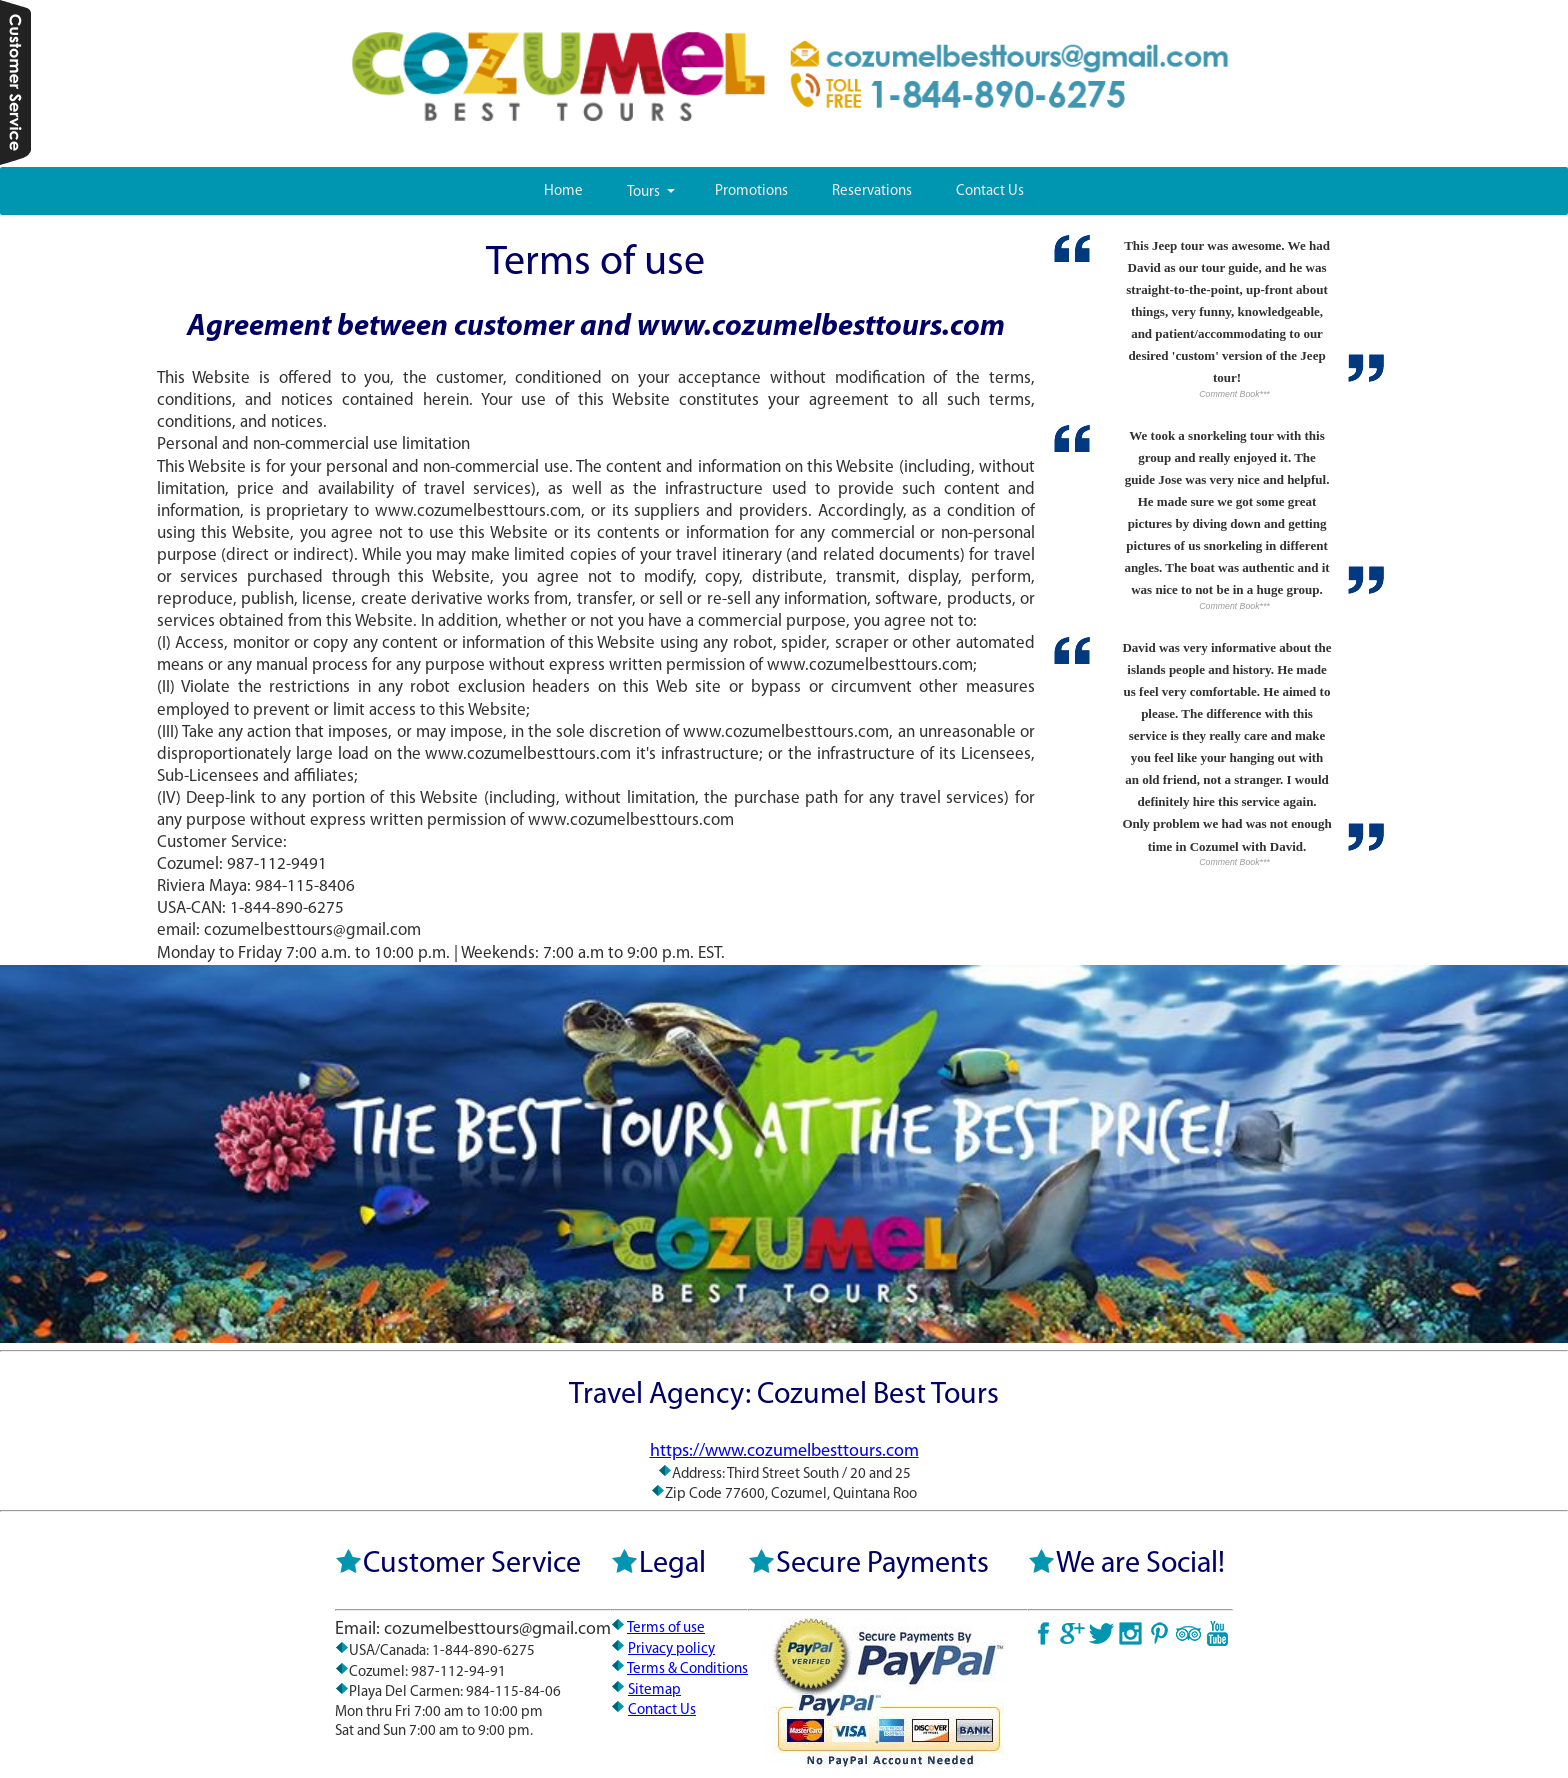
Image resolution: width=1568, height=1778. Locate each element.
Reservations (872, 191)
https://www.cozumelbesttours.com (784, 1451)
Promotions (751, 191)
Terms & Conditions (687, 1669)
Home (563, 191)
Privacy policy (671, 1649)
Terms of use (666, 1628)
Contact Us (990, 191)
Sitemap (654, 1690)
